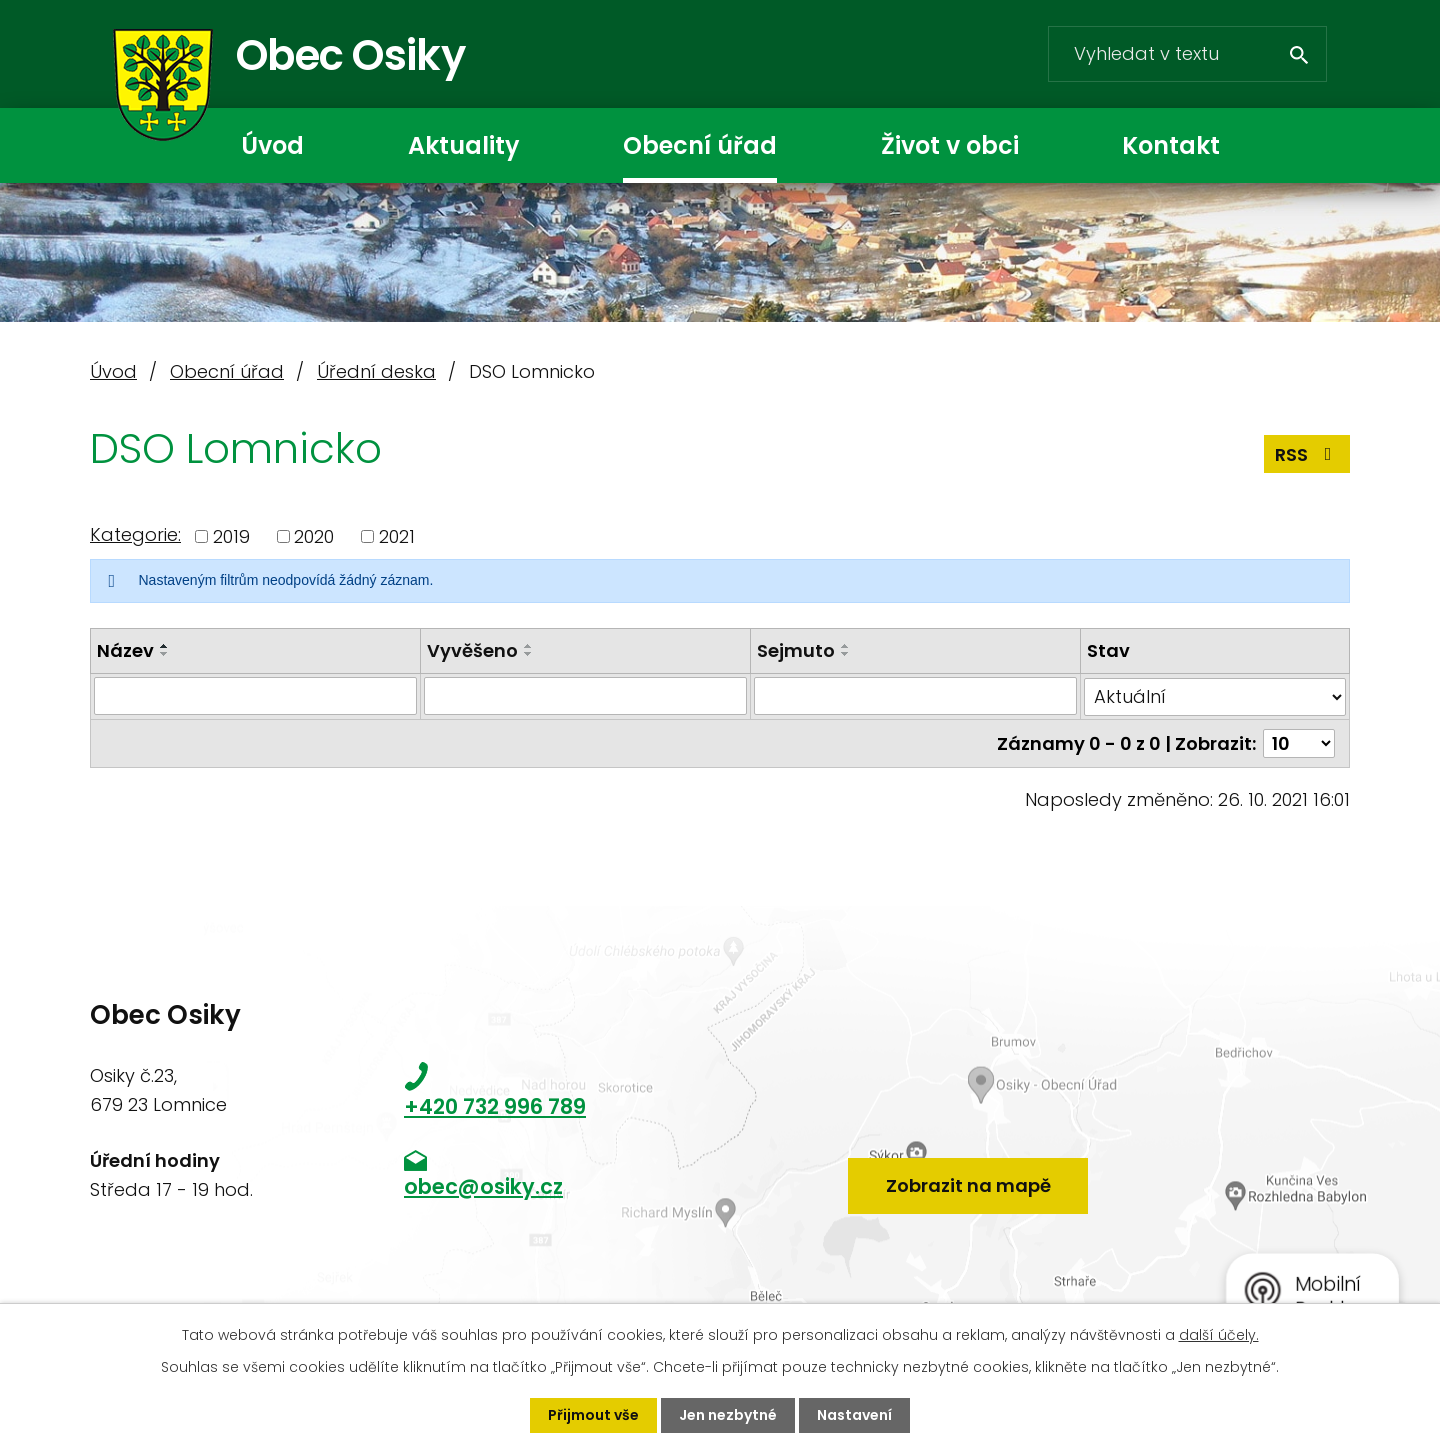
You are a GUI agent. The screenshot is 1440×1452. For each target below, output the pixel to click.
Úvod (272, 145)
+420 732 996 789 (495, 1106)
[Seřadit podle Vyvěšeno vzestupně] (529, 646)
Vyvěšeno (472, 650)
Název (125, 650)
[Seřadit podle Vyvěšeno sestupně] (529, 654)
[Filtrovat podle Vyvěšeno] (585, 696)
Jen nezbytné (728, 1415)
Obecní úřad (700, 145)
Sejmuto (796, 650)
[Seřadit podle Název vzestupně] (165, 646)
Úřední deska (376, 371)
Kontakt (1171, 145)
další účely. (1219, 1335)
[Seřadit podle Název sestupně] (165, 654)
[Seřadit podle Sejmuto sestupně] (846, 654)
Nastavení (854, 1415)
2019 (231, 536)
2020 (314, 536)
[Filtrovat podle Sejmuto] (915, 696)
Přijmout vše (593, 1415)
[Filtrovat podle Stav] (1215, 696)
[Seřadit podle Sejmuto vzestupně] (846, 646)
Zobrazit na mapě (968, 1185)
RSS (1307, 454)
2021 (397, 536)
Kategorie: (135, 534)
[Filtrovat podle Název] (255, 696)
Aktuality (463, 145)
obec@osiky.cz (483, 1186)
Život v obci (950, 145)
